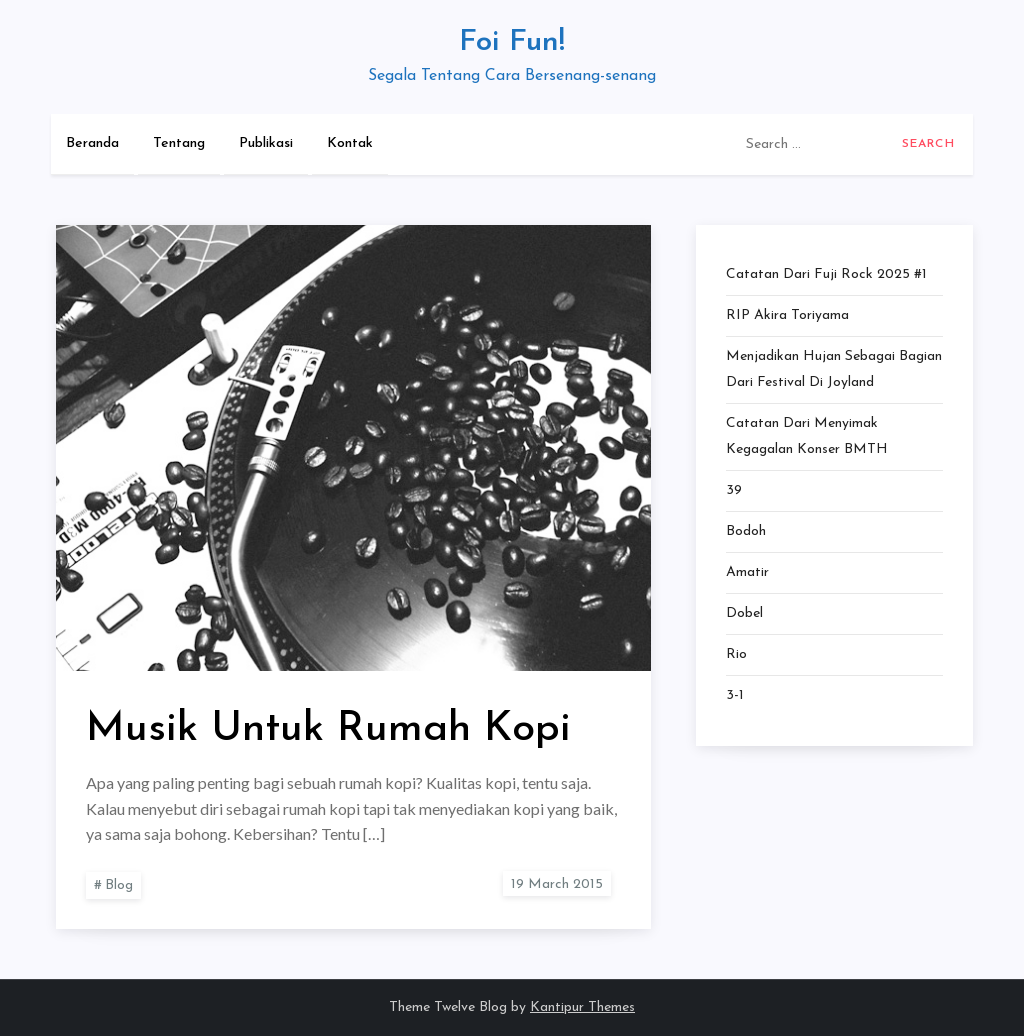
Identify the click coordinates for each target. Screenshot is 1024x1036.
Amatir (747, 572)
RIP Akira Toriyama (787, 315)
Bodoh (746, 531)
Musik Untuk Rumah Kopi (328, 729)
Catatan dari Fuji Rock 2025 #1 (826, 274)
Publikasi (266, 143)
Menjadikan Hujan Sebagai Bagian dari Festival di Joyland (834, 369)
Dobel (744, 613)
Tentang (179, 143)
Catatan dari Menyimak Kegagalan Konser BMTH (807, 436)
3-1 (735, 695)
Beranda (92, 143)
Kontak (350, 143)
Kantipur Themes (582, 1007)
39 (734, 490)
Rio (736, 654)
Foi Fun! (512, 42)
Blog (119, 885)
